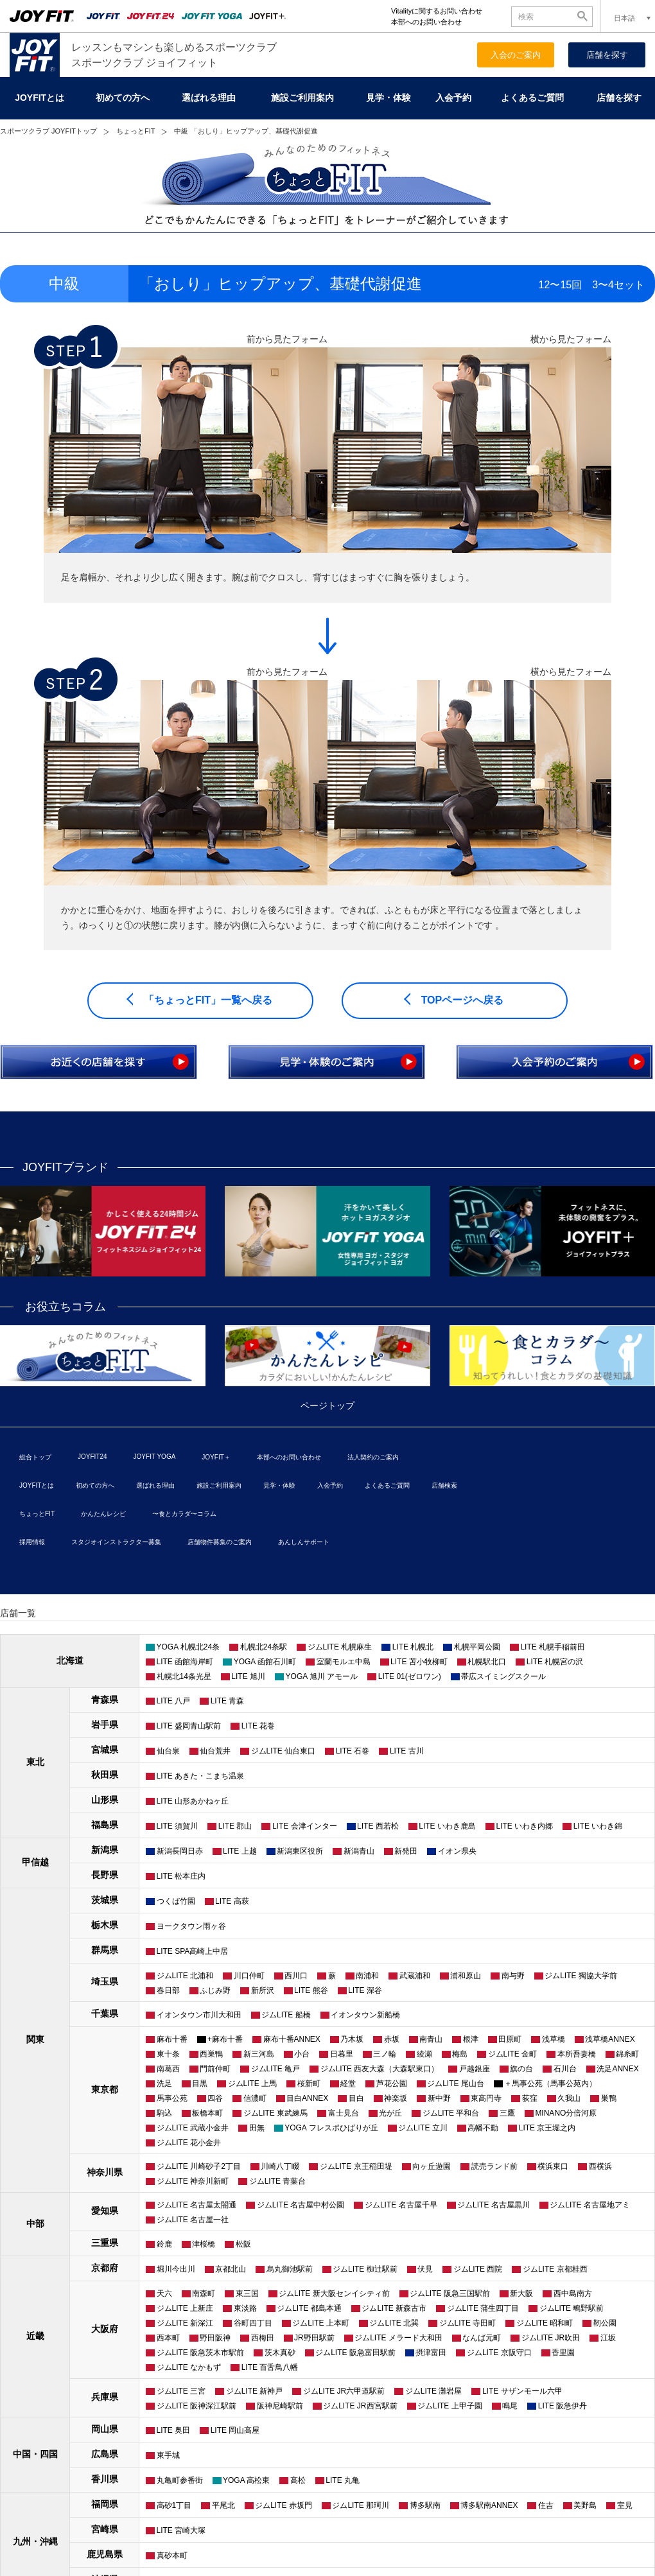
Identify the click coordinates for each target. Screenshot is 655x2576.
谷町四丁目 (253, 2323)
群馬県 (104, 1950)
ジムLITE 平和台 (451, 2113)
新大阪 (521, 2293)
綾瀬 (424, 2053)
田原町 (509, 2039)
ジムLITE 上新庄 (185, 2308)
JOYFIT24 (92, 1456)
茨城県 (104, 1900)
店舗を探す (607, 55)
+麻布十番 (225, 2039)
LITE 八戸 (174, 1700)
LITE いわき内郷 (524, 1826)
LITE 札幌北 (413, 1646)
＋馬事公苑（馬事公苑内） (550, 2083)
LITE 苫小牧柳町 (419, 1661)
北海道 (70, 1660)
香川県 (104, 2479)
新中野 (439, 2098)
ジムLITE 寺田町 (467, 2323)
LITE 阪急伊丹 (563, 2405)
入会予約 (453, 97)
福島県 (104, 1825)
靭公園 (604, 2323)
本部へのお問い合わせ (426, 22)
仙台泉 (168, 1750)
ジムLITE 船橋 (286, 2014)
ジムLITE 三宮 (181, 2391)
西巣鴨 (211, 2053)
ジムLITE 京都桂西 (555, 2269)
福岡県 (104, 2504)
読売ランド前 (494, 2166)
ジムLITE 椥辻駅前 (365, 2269)
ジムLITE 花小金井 (189, 2142)
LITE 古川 (407, 1750)
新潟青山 (359, 1851)
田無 (257, 2127)
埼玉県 (104, 1981)
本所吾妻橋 (576, 2053)
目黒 (199, 2083)
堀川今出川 (176, 2269)
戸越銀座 (474, 2068)
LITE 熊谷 (311, 1990)
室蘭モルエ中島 (344, 1661)
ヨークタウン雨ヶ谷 (191, 1926)
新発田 (405, 1851)
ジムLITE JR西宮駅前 (360, 2405)
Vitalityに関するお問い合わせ (436, 11)
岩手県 (104, 1724)
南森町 (203, 2293)
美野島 (585, 2505)
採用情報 (32, 1541)
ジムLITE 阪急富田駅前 (355, 2352)
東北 (35, 1762)
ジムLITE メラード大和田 (398, 2337)
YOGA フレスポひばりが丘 (331, 2127)
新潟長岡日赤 (180, 1851)
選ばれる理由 (209, 97)
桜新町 (308, 2083)
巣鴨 (608, 2098)
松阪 (243, 2244)
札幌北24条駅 (263, 1646)
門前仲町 (215, 2068)
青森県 (104, 1699)
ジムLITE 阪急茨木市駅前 (201, 2352)
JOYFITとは (39, 97)
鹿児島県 (105, 2554)
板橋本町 (207, 2113)
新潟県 (104, 1850)
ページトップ (327, 1405)
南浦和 (367, 1975)
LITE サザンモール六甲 (522, 2391)
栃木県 (104, 1925)
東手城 (168, 2455)
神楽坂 (395, 2098)
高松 (298, 2480)
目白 (356, 2098)
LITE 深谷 (365, 1990)
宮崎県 (104, 2529)
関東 (35, 2039)
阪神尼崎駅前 (280, 2405)
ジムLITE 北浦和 (185, 1975)
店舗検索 (444, 1485)
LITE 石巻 (353, 1750)
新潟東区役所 (300, 1851)
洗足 (164, 2083)
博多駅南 (425, 2505)
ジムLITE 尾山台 (455, 2083)
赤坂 (391, 2039)
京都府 (104, 2268)
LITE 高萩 (232, 1901)
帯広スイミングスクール (503, 1676)
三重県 (104, 2243)
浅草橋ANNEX (609, 2039)
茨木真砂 (280, 2352)
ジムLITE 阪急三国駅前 (450, 2293)
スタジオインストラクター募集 (116, 1541)
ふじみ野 (215, 1990)
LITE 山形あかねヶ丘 (193, 1801)
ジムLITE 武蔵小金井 (193, 2127)
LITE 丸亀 (343, 2480)
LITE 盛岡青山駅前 (189, 1725)
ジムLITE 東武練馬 (275, 2113)
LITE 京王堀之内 (547, 2127)
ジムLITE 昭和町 (544, 2323)
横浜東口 (552, 2166)
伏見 (425, 2269)
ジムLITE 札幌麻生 (340, 1646)
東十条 (168, 2053)
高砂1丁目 (174, 2505)
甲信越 (35, 1862)
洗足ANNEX (617, 2068)
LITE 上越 (240, 1851)
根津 (470, 2039)
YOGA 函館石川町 (265, 1661)
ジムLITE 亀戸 (276, 2068)
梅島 (459, 2053)
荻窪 (529, 2098)
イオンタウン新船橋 (365, 2014)
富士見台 (343, 2113)
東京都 (104, 2089)
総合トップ (35, 1457)
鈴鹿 (164, 2244)
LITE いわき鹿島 (447, 1826)
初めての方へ (123, 97)
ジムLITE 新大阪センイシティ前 (334, 2293)
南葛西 (168, 2068)
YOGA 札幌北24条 (188, 1646)
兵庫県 (104, 2397)
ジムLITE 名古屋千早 (401, 2204)
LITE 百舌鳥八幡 (270, 2367)
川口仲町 (249, 1975)
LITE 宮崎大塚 (181, 2530)
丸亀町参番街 (180, 2480)
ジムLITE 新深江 (185, 2323)
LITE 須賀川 (177, 1826)
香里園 (563, 2352)
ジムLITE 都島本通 (309, 2308)
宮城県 (104, 1750)
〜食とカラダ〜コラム (184, 1513)
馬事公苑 (172, 2098)
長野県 (104, 1875)
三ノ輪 (384, 2053)
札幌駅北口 (486, 1661)
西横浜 (600, 2166)
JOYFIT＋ (216, 1457)
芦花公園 (391, 2083)
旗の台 (521, 2068)
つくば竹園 (176, 1901)
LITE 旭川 (248, 1676)
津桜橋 (203, 2244)
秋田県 (104, 1775)
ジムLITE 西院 (478, 2269)
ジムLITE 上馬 (252, 2083)
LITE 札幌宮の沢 (555, 1661)
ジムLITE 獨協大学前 (581, 1975)
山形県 (104, 1800)
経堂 (348, 2083)
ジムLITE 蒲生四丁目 (483, 2308)
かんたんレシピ (103, 1513)
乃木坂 (351, 2039)
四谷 (215, 2098)
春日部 (168, 1990)
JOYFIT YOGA (155, 1456)
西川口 (296, 1975)
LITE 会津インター (304, 1826)
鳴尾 (510, 2405)
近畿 (35, 2336)
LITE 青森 (228, 1700)
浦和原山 (465, 1975)
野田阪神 (215, 2337)
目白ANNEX (307, 2098)
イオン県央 (457, 1851)
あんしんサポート (303, 1541)
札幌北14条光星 (184, 1676)
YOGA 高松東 (246, 2480)
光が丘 (390, 2113)
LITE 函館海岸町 (185, 1661)
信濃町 (254, 2098)
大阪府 (104, 2329)
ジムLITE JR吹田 (550, 2337)
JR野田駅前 (314, 2337)
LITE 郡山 (235, 1826)
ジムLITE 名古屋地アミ (590, 2204)
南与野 (513, 1975)
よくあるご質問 (532, 97)
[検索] (544, 16)
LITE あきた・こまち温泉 (201, 1775)
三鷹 (507, 2113)
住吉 (546, 2505)
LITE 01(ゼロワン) (409, 1676)
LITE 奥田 (174, 2430)
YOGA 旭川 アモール (322, 1676)
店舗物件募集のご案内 (220, 1541)
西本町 (168, 2337)
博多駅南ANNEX (489, 2505)
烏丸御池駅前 (289, 2269)
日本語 (624, 18)
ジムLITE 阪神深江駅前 (197, 2405)
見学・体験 (388, 97)
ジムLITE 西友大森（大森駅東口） (379, 2068)
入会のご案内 (516, 55)
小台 (302, 2053)
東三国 (247, 2293)
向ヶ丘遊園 (431, 2166)
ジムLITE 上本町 (320, 2323)
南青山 (430, 2039)
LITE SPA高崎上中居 (193, 1951)
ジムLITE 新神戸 (254, 2391)
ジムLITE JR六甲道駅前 (344, 2391)
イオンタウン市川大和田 (199, 2014)
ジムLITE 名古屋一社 (193, 2219)
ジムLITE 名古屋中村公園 (301, 2204)
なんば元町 (481, 2337)
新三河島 (258, 2053)
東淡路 (245, 2308)
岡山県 (104, 2429)
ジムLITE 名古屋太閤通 (197, 2204)
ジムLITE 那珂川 (360, 2505)
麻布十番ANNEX (291, 2039)
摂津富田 (430, 2352)
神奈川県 (105, 2172)
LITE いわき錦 (598, 1826)
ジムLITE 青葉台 (277, 2181)
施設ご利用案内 (302, 97)
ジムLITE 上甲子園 (449, 2405)
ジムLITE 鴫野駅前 (571, 2308)
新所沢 (262, 1990)
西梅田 (262, 2337)
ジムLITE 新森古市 (394, 2308)
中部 (35, 2223)
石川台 (565, 2068)
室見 (625, 2505)
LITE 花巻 (258, 1725)
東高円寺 (486, 2098)
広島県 (104, 2454)
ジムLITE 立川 (423, 2127)
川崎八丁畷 (280, 2166)
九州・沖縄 (35, 2541)
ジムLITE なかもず (189, 2367)
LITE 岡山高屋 (235, 2430)
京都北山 (230, 2269)
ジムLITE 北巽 (394, 2323)
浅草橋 (553, 2039)
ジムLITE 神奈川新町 (193, 2181)
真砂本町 (172, 2555)
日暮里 (341, 2053)
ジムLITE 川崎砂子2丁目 (199, 2166)
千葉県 (104, 2013)
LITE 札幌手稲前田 (552, 1646)
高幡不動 (482, 2127)
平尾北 (223, 2505)
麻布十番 (172, 2039)
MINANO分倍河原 (566, 2113)
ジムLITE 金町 (512, 2053)
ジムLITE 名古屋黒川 (493, 2204)
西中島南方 (573, 2293)
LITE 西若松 (378, 1826)
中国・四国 (35, 2454)
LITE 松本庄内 (181, 1876)
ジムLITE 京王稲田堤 (356, 2166)
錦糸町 (627, 2053)
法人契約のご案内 (373, 1457)
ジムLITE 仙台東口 (283, 1750)
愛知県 (104, 2211)
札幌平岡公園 (477, 1646)
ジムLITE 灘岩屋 (433, 2391)
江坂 (608, 2337)
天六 (164, 2293)
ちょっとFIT (37, 1513)
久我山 (569, 2098)
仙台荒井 (215, 1750)
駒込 (164, 2113)
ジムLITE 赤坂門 (283, 2505)
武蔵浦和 (414, 1975)
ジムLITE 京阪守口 (499, 2352)
